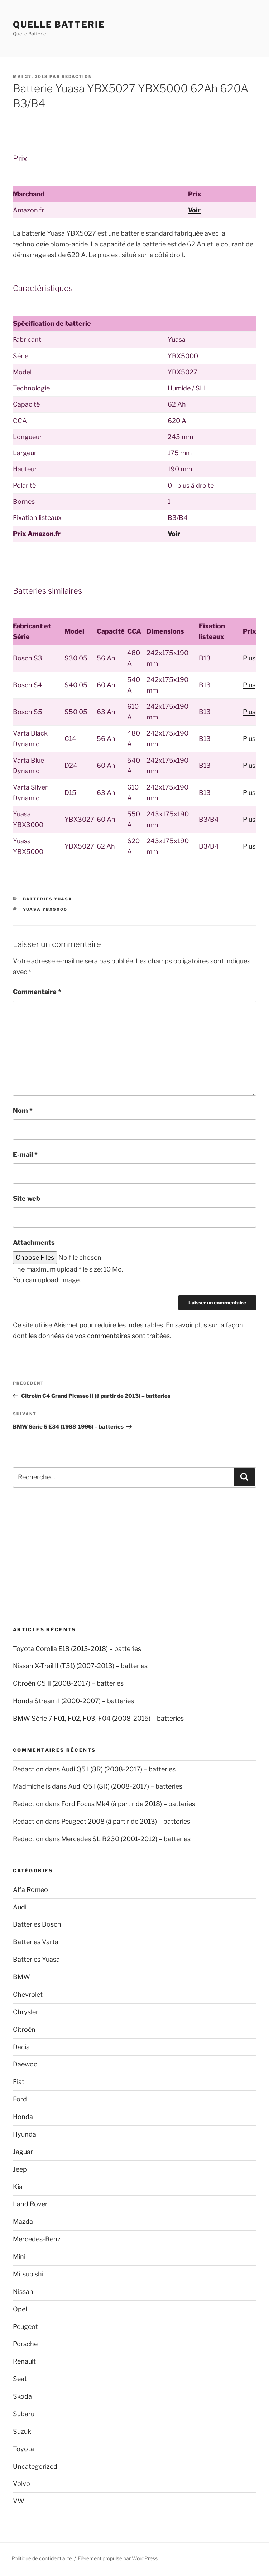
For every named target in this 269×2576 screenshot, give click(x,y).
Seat (20, 2379)
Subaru (23, 2414)
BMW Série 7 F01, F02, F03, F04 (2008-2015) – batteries (98, 1718)
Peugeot (25, 2326)
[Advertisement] (134, 1557)
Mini (19, 2256)
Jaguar (23, 2151)
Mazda (23, 2221)
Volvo (21, 2483)
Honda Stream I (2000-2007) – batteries (73, 1701)
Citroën (24, 2029)
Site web (26, 1198)
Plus (249, 658)
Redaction (77, 76)
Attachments (34, 1242)
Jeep (20, 2169)
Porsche (25, 2344)
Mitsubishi (28, 2274)
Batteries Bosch (37, 1924)
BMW (21, 1977)
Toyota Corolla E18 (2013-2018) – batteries (77, 1648)
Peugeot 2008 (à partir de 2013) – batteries (125, 1821)
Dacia (21, 2047)
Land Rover (30, 2204)
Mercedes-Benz (37, 2239)
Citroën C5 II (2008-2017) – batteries (68, 1683)
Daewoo (25, 2064)
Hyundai (25, 2134)
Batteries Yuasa (48, 898)
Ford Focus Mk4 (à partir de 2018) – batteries (128, 1804)
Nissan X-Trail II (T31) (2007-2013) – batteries (80, 1666)
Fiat (18, 2081)
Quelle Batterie (59, 24)
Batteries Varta (35, 1942)
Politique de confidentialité (41, 2558)
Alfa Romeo (30, 1889)
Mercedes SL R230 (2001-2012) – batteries (126, 1839)
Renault (24, 2361)
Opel (20, 2309)
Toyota (23, 2449)
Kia (18, 2187)
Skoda (22, 2396)
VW (18, 2501)
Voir (194, 210)
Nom (23, 1110)
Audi (20, 1907)
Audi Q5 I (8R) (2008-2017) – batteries (118, 1769)
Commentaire (37, 992)
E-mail (25, 1154)
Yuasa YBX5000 (45, 909)
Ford (20, 2099)
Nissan (23, 2291)
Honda (23, 2116)
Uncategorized (35, 2466)
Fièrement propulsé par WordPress (118, 2558)
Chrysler (25, 2012)
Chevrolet (28, 1994)
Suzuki (23, 2431)
